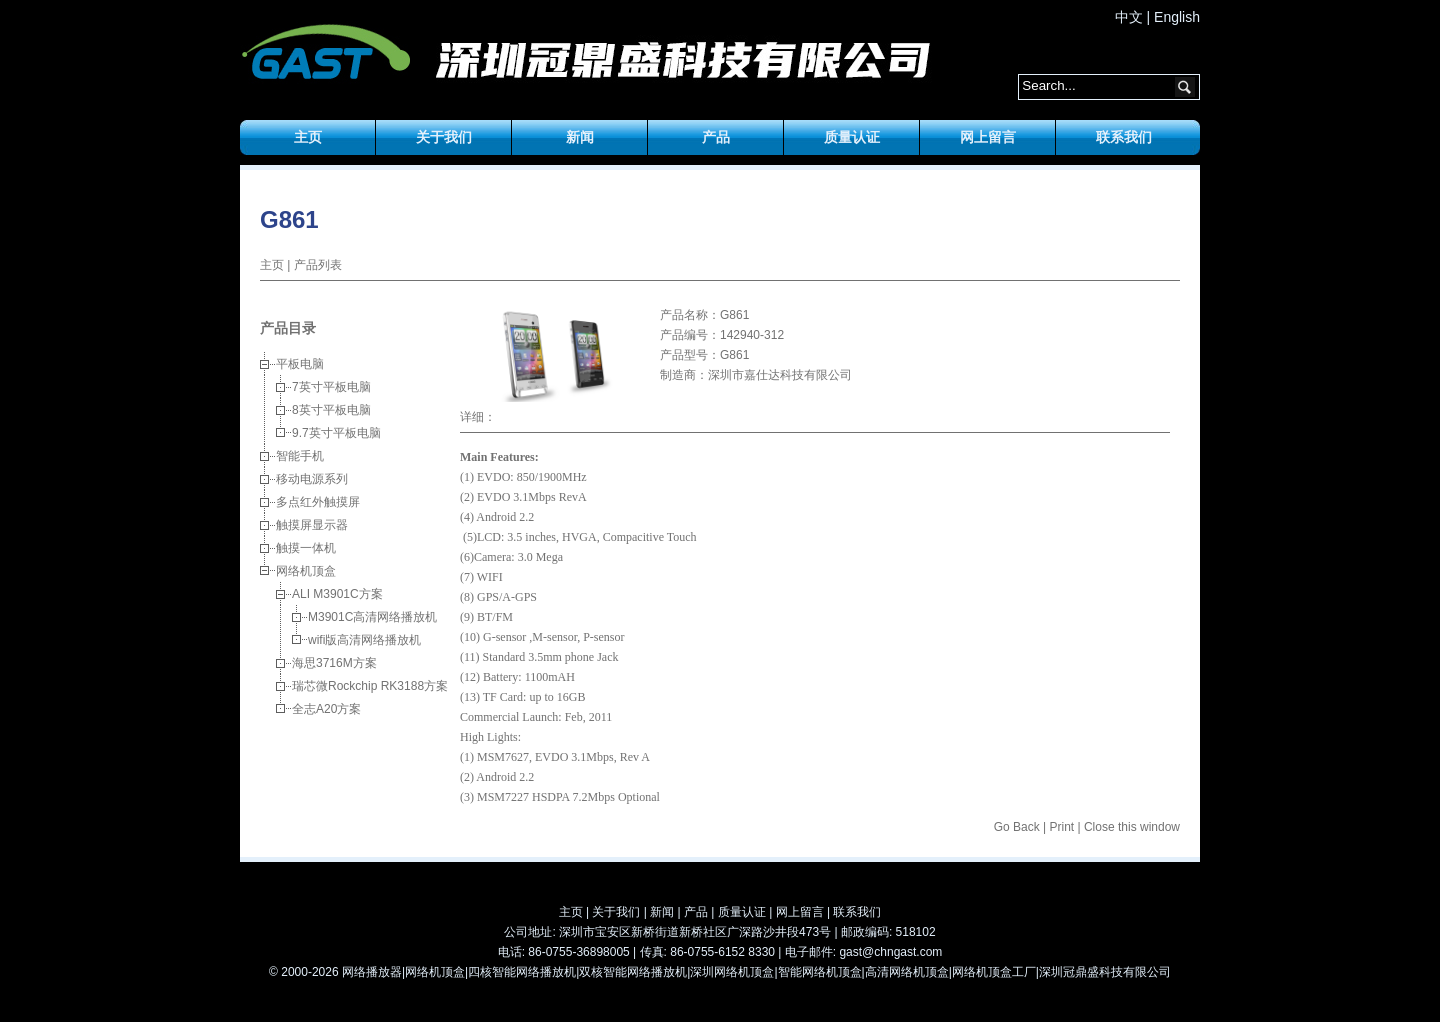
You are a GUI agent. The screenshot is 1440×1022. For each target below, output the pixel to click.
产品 (716, 137)
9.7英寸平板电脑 (336, 433)
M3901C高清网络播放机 (372, 617)
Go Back (1017, 827)
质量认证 (852, 137)
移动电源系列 (312, 479)
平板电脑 (300, 364)
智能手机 (300, 456)
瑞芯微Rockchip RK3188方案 (370, 686)
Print (1061, 827)
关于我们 (444, 137)
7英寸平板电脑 (331, 387)
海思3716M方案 (334, 663)
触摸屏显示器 (312, 525)
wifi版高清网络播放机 (364, 640)
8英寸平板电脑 (331, 410)
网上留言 (988, 137)
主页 (308, 137)
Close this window (1132, 827)
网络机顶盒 (306, 571)
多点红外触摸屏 (318, 502)
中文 (1129, 17)
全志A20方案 (326, 709)
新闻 (580, 137)
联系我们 (1124, 137)
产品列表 (318, 265)
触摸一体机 (306, 548)
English (1177, 17)
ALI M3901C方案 (337, 594)
